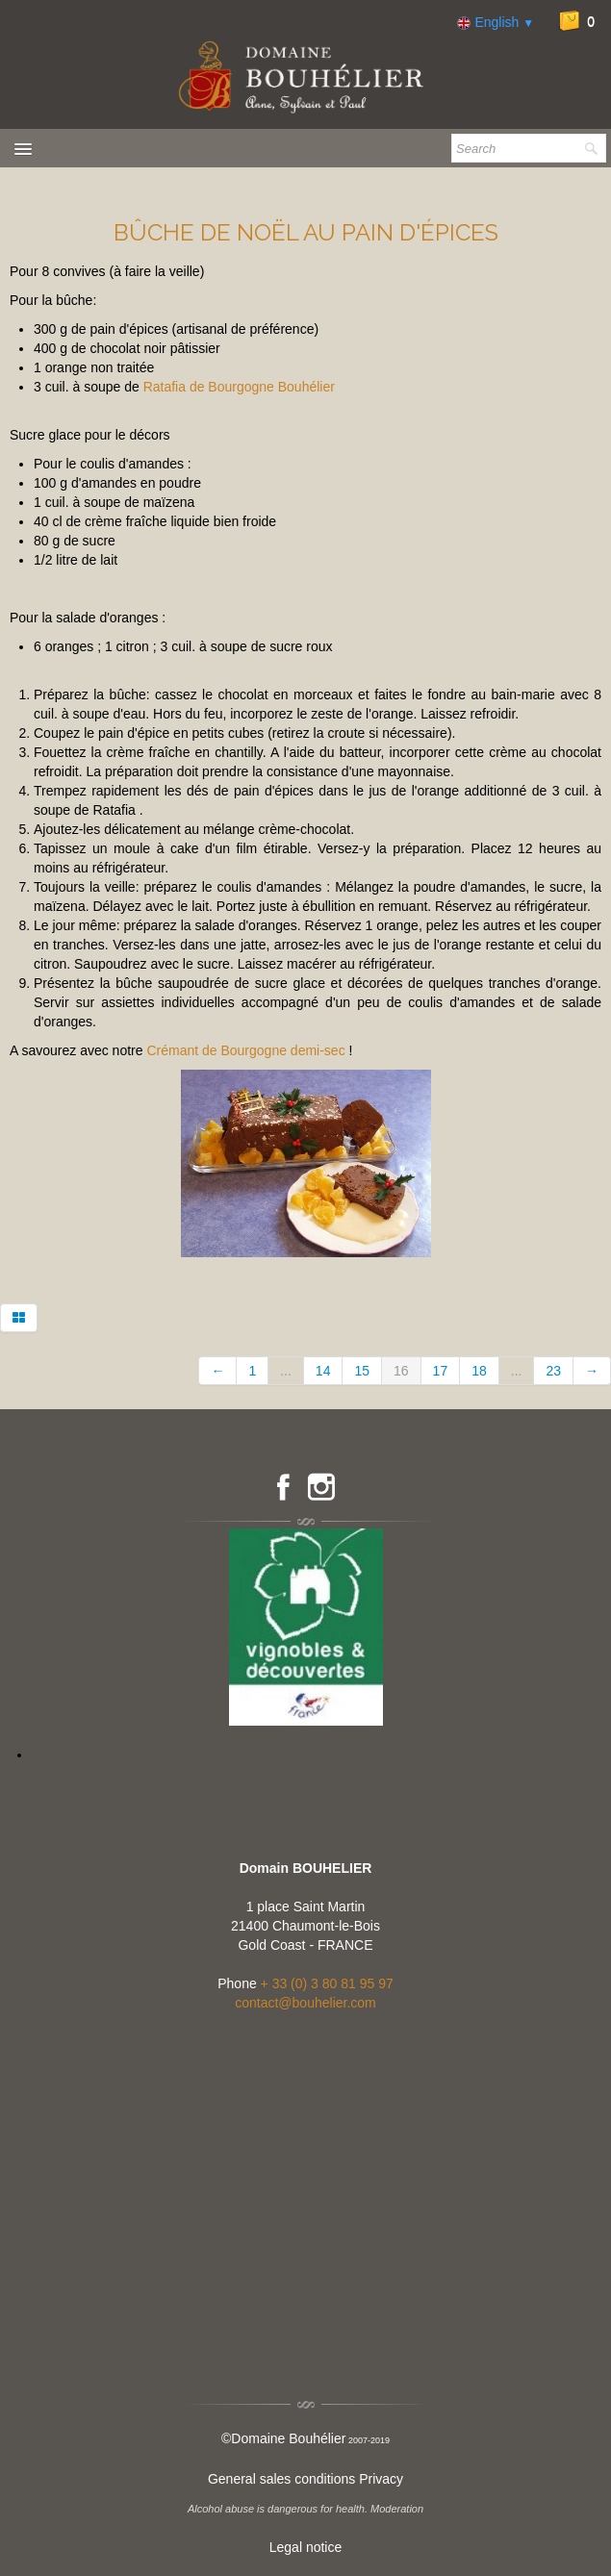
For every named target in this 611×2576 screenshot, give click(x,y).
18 (479, 1370)
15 (361, 1370)
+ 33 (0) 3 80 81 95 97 (327, 1983)
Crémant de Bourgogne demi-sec (245, 1050)
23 (553, 1370)
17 (440, 1370)
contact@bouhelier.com (305, 2002)
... (286, 1370)
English (495, 22)
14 (323, 1370)
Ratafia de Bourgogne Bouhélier (239, 386)
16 (401, 1370)
